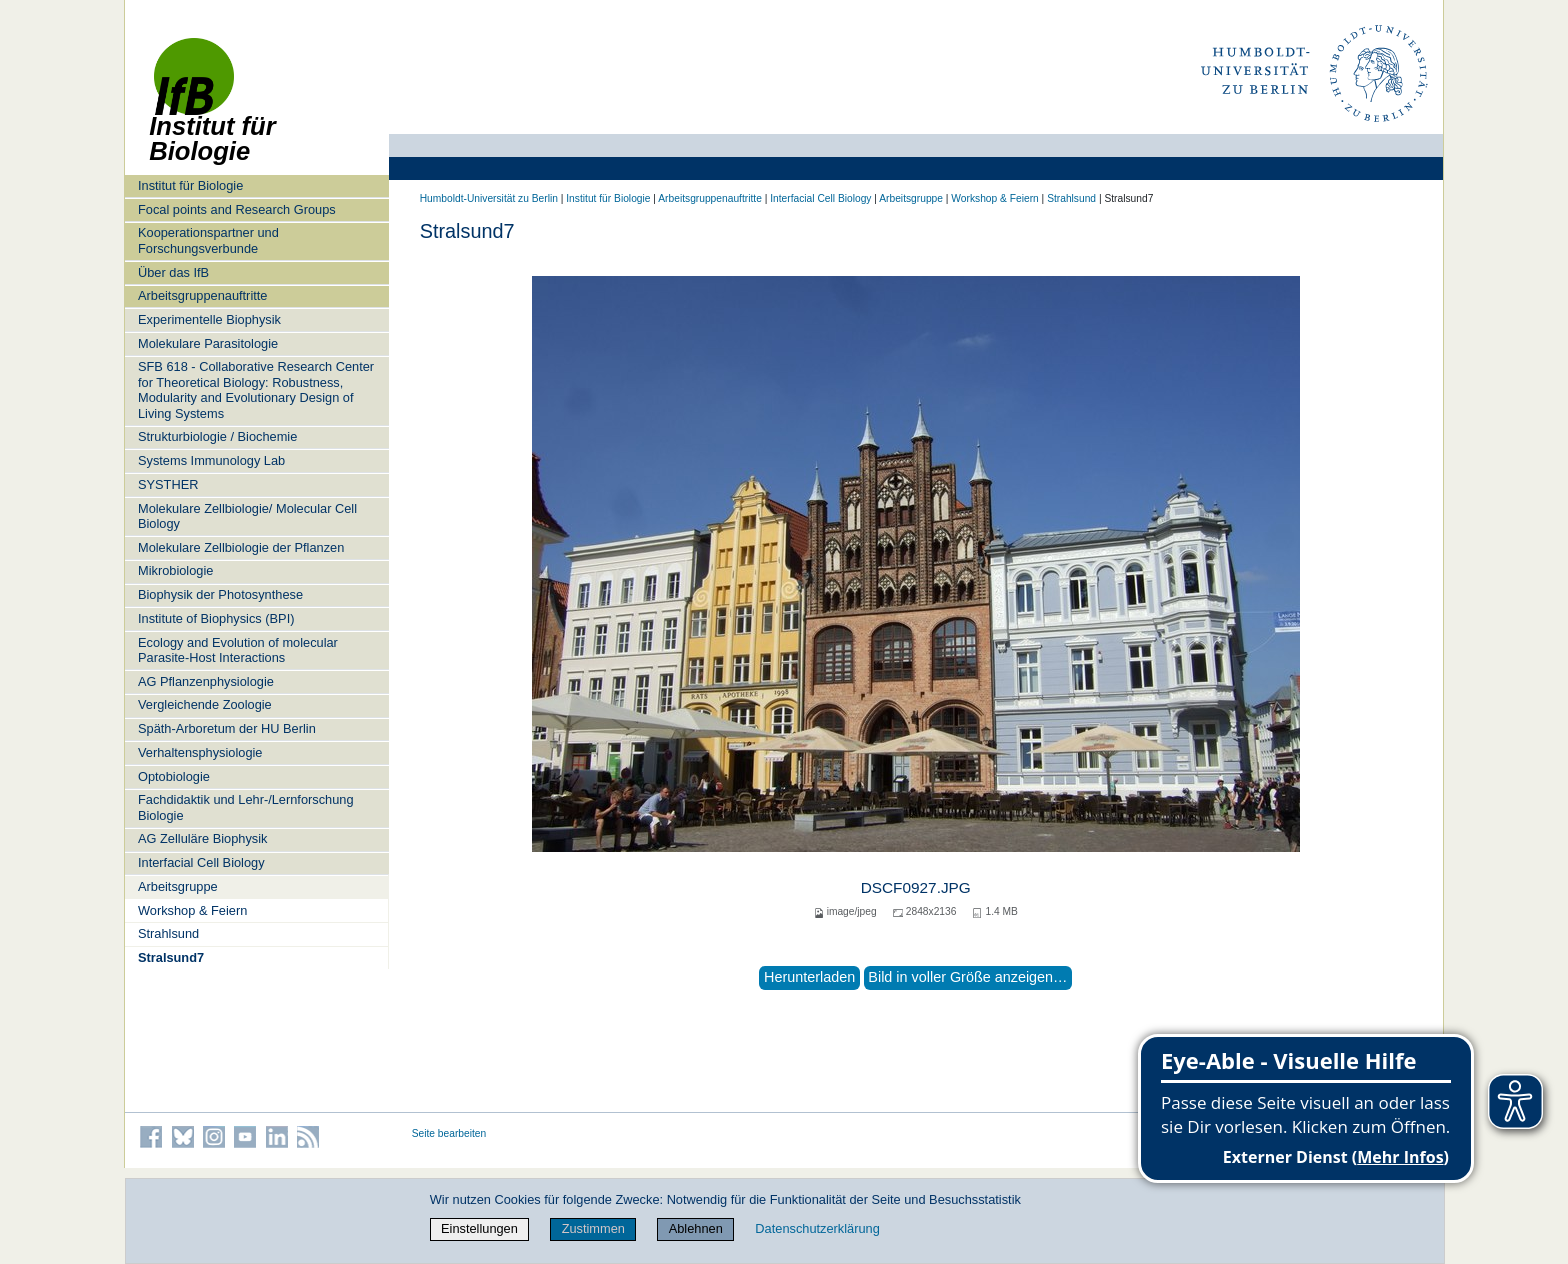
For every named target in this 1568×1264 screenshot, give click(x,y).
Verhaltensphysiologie (200, 752)
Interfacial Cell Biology (201, 862)
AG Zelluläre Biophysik (202, 838)
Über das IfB (173, 272)
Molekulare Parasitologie (208, 343)
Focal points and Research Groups (237, 209)
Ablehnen (696, 1228)
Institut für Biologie (190, 185)
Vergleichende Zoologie (205, 704)
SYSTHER (168, 484)
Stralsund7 (171, 957)
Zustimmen (593, 1228)
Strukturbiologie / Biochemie (217, 436)
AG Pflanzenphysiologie (206, 681)
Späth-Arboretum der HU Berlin (227, 728)
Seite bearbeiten (449, 1133)
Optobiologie (174, 776)
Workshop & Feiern (192, 910)
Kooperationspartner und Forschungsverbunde (208, 240)
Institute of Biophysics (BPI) (216, 618)
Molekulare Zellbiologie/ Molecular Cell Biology (247, 516)
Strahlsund (168, 933)
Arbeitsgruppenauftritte (202, 295)
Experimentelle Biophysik (209, 319)
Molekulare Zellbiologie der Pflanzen (241, 547)
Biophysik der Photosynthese (220, 594)
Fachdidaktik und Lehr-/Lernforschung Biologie (246, 807)
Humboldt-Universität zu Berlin (489, 198)
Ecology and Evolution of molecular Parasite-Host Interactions (238, 650)
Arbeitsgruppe (178, 886)
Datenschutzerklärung (817, 1228)
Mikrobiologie (175, 570)
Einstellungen (479, 1228)
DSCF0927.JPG (916, 887)
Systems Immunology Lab (211, 460)
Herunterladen (809, 977)
